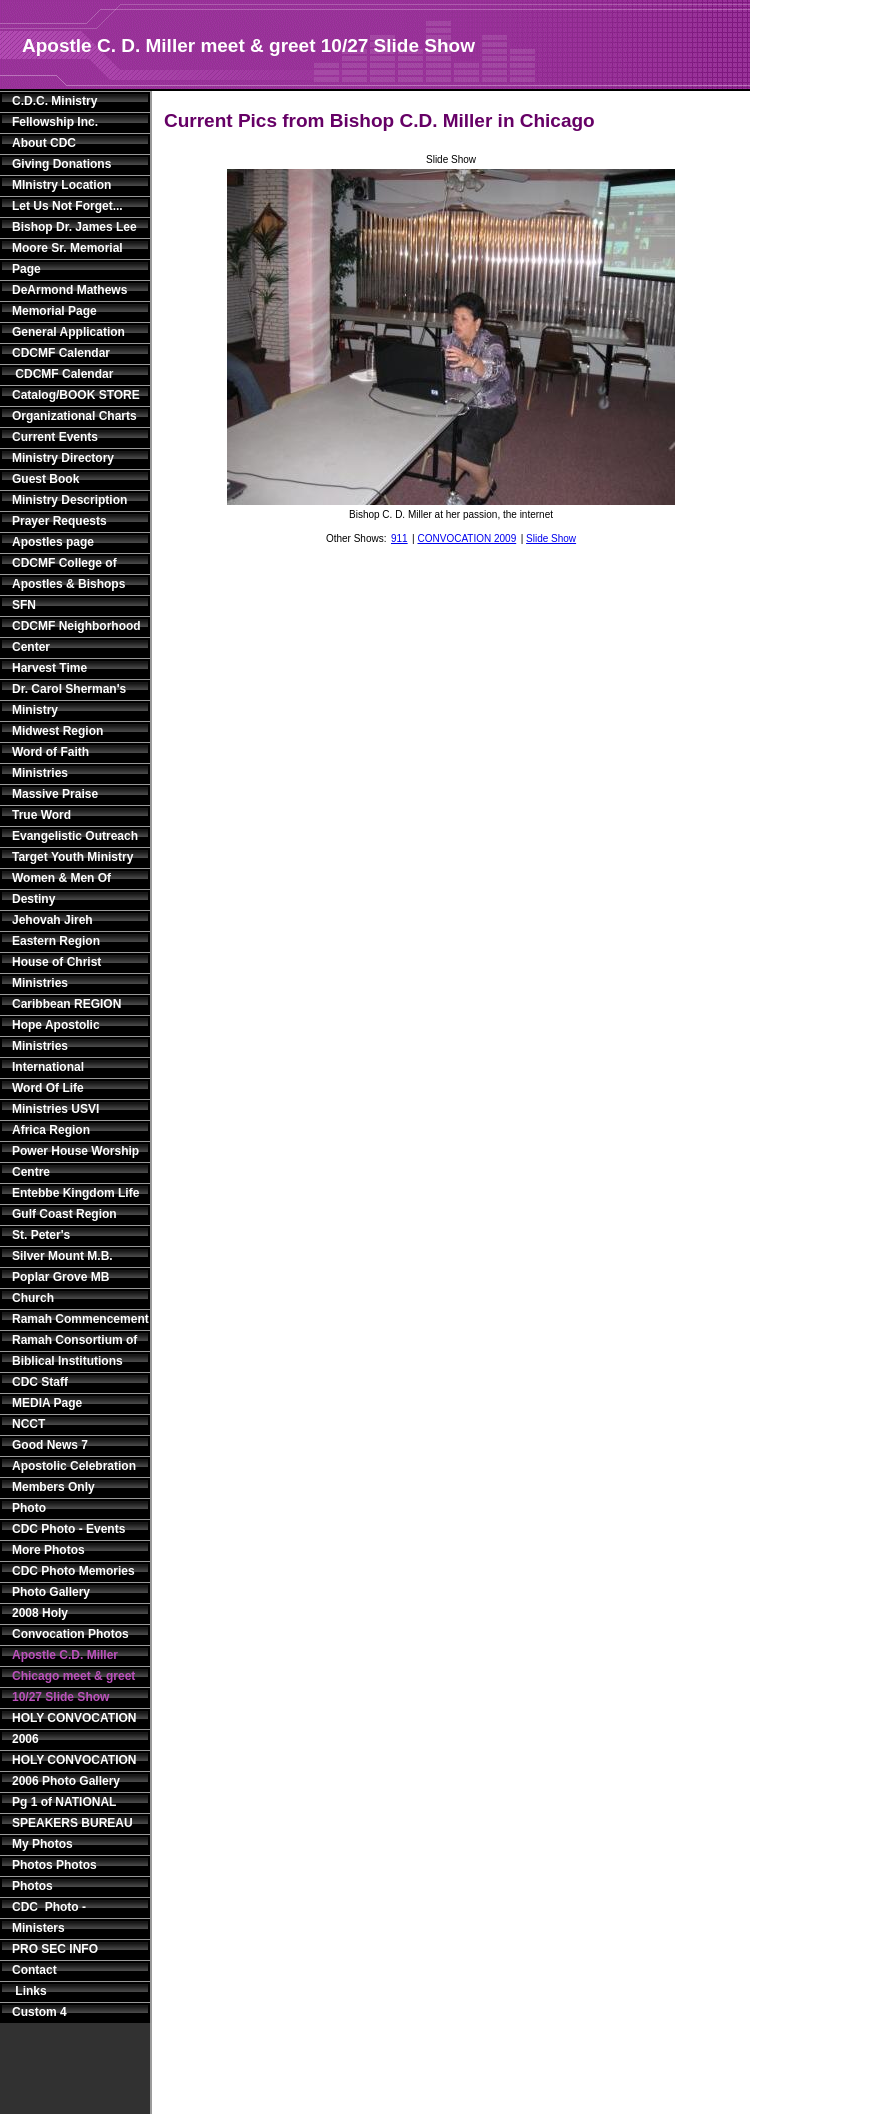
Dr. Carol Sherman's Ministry (69, 699)
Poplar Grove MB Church (60, 1287)
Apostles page (53, 542)
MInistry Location (61, 185)
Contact (34, 1970)
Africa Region (51, 1130)
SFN (24, 605)
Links (29, 1991)
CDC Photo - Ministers (49, 1917)
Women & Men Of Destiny (61, 888)
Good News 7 (50, 1445)
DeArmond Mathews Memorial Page (69, 300)
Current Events (55, 437)
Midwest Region (57, 731)
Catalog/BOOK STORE (76, 395)
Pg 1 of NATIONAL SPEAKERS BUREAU (72, 1812)
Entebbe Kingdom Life (75, 1193)
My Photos (42, 1844)
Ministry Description (69, 500)
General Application (68, 332)
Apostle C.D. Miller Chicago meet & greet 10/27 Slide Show (73, 1676)
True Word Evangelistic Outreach (75, 825)
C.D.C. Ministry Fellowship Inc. (55, 111)
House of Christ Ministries (56, 972)
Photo (29, 1508)
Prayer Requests (59, 521)
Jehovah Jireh (52, 920)
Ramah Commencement (77, 1319)
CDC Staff (40, 1382)
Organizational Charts (74, 416)
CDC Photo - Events (68, 1529)
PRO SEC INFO (55, 1949)
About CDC (44, 143)
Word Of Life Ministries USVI (55, 1098)
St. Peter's (41, 1235)
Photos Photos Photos (54, 1875)
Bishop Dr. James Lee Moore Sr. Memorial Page (74, 248)
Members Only (53, 1487)
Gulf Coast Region (64, 1214)
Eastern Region (56, 941)
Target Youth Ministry (72, 857)
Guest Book (45, 479)
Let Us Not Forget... (67, 206)
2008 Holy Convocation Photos (70, 1623)
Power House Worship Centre (75, 1161)
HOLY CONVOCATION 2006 (74, 1728)
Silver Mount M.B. (62, 1256)
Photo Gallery (51, 1592)
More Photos (48, 1550)
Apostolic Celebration (74, 1466)
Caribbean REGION (66, 1004)
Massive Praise (55, 794)
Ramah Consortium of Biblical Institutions (74, 1350)
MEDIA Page (47, 1403)
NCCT (28, 1424)
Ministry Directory (63, 458)
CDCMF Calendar (61, 353)
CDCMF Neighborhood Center (76, 636)
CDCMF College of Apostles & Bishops (68, 573)
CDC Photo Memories (73, 1571)
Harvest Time (49, 668)
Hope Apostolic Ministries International (56, 1046)
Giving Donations (61, 164)
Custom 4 (39, 2012)
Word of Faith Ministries (50, 762)
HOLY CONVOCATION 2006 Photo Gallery (74, 1770)
